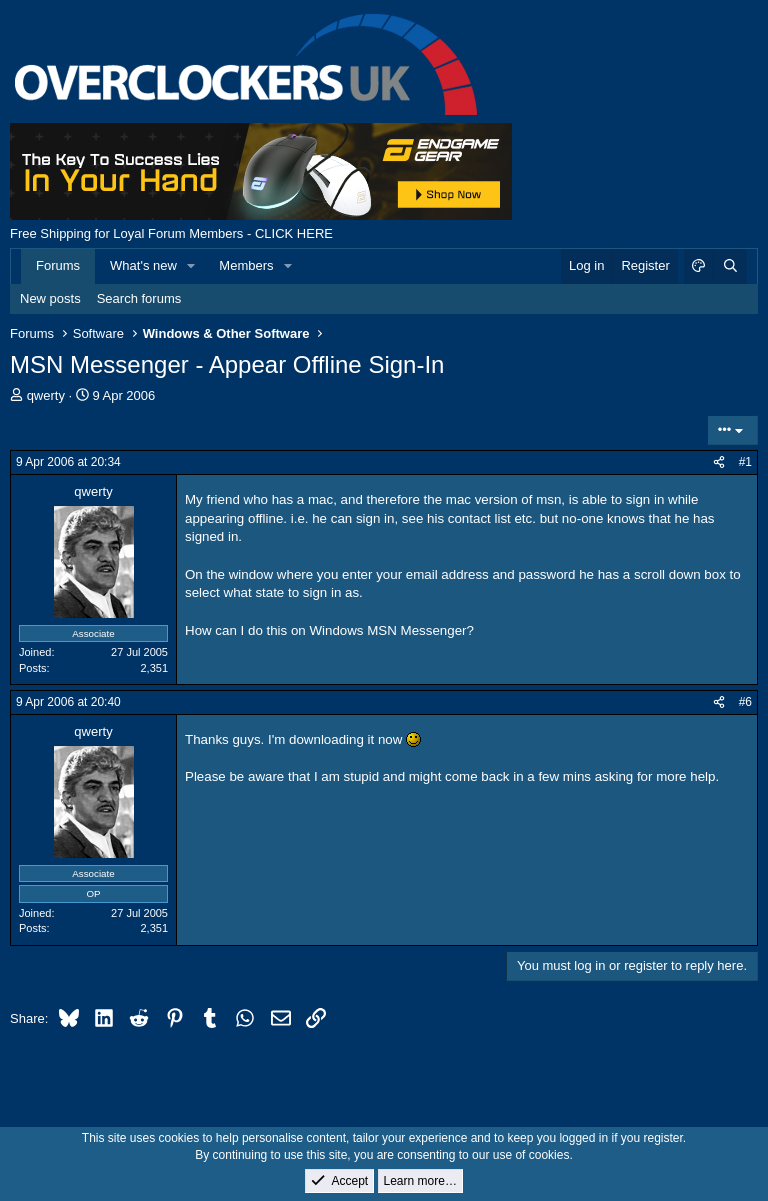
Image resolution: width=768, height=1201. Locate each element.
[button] (192, 266)
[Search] (730, 266)
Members (246, 265)
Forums (58, 265)
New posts (50, 298)
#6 (745, 702)
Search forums (139, 298)
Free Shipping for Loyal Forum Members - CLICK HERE (171, 233)
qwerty (46, 395)
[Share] (719, 462)
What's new (143, 265)
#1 (745, 462)
